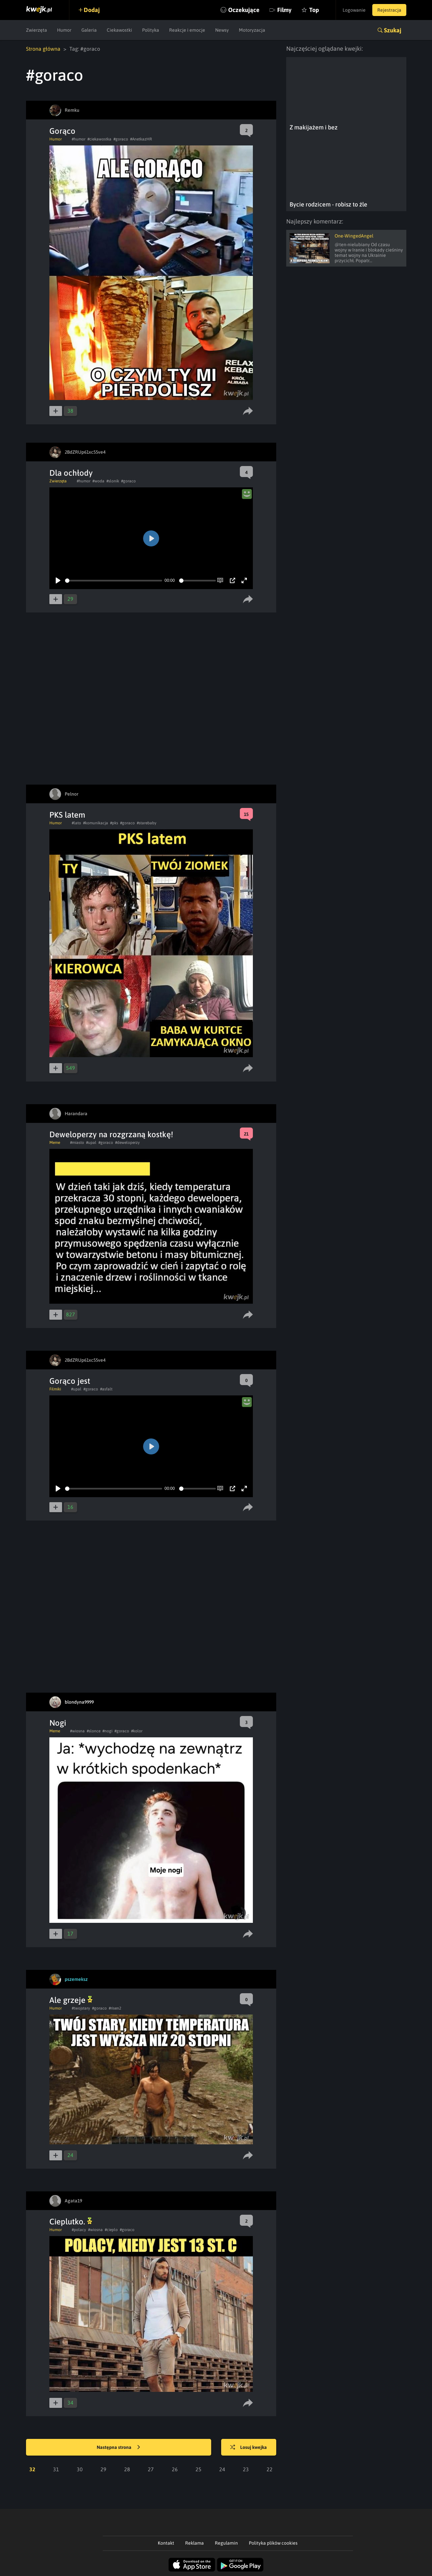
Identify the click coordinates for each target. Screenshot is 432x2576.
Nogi (57, 1722)
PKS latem (67, 814)
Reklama (194, 2543)
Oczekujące (244, 9)
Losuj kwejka (248, 2448)
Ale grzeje (70, 2000)
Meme (54, 1142)
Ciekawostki (119, 30)
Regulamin (226, 2543)
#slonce (93, 1731)
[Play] (58, 580)
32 (32, 2469)
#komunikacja (95, 823)
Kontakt (166, 2543)
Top (314, 9)
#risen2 (115, 2008)
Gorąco (62, 130)
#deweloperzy (127, 1142)
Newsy (222, 30)
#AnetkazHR (141, 139)
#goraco (120, 139)
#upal (91, 1142)
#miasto (77, 1142)
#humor (78, 139)
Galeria (89, 30)
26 (175, 2469)
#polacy (79, 2229)
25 (198, 2469)
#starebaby (146, 823)
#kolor (136, 1731)
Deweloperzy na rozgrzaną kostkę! (111, 1134)
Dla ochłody (71, 472)
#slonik (112, 481)
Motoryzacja (252, 30)
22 (270, 2469)
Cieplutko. (70, 2221)
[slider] (113, 580)
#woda (98, 481)
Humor (64, 30)
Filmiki (55, 1389)
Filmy (284, 9)
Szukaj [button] (392, 30)
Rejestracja (389, 10)
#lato (76, 823)
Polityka (150, 30)
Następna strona (118, 2448)
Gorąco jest (69, 1380)
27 (151, 2469)
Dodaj (92, 9)
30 (80, 2469)
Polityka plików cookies (273, 2543)
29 (103, 2469)
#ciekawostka (99, 139)
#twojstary (81, 2008)
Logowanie (354, 10)
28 (127, 2469)
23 (246, 2469)
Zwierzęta (36, 30)
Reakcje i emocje (187, 30)
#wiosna (77, 1731)
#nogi (107, 1731)
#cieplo (111, 2229)
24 (222, 2469)
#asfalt (106, 1389)
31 (56, 2469)
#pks (114, 823)
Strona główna (43, 49)
